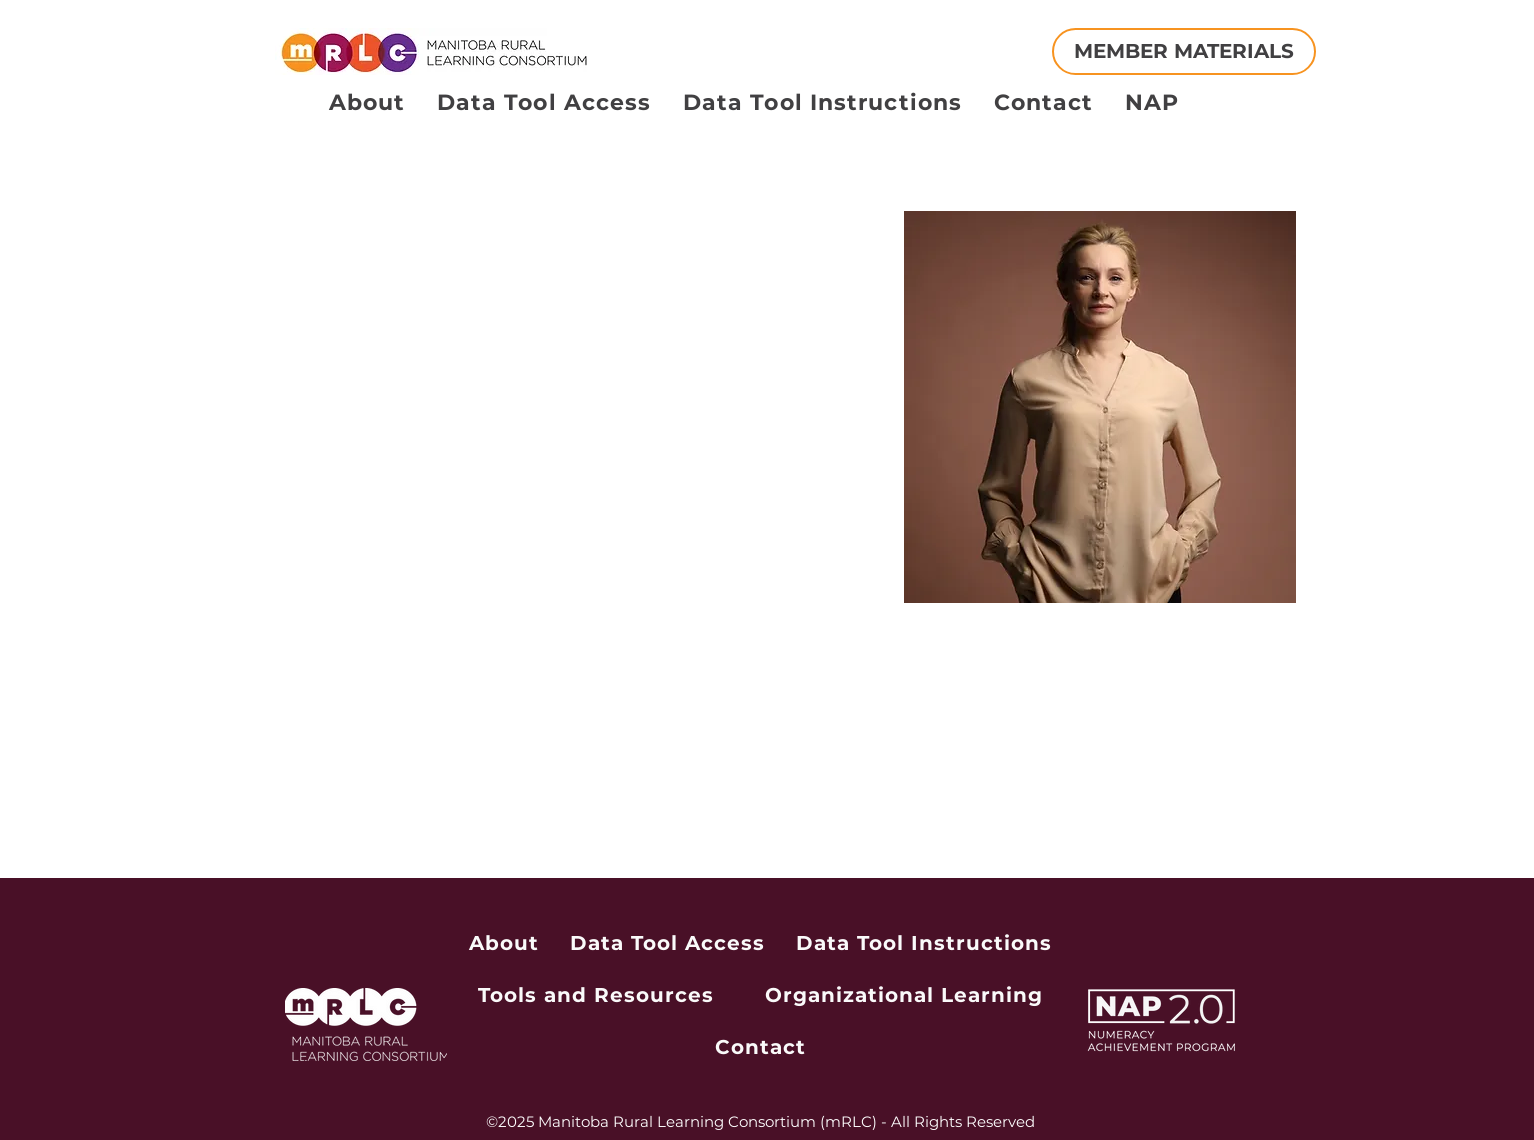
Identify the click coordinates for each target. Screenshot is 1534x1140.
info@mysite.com (378, 782)
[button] (355, 175)
